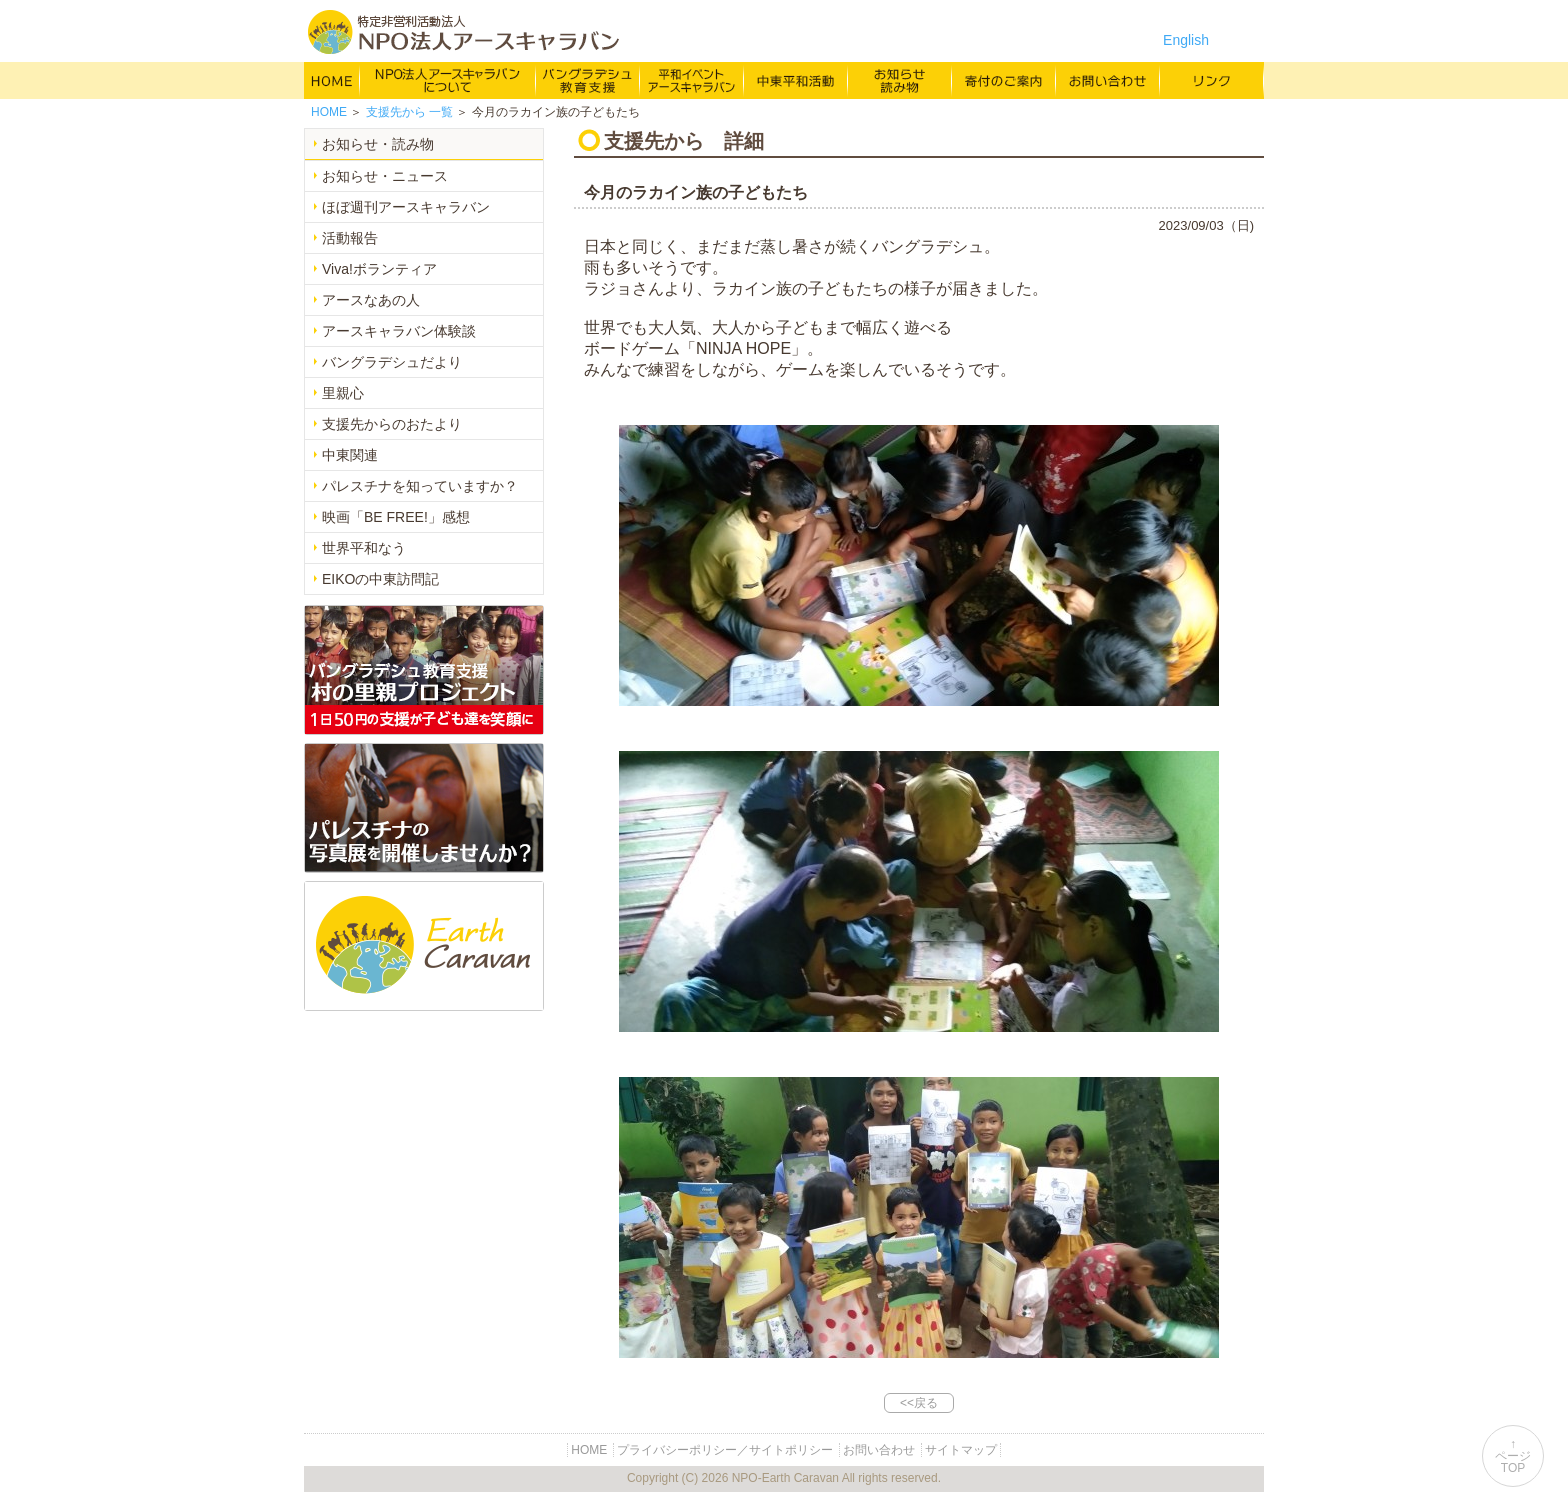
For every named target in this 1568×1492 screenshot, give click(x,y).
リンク (1212, 80)
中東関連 (350, 455)
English (1186, 40)
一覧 (409, 112)
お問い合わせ (1108, 80)
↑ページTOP (1513, 1456)
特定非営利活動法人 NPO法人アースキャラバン (463, 32)
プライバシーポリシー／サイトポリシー (725, 1450)
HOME (332, 80)
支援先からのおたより (392, 424)
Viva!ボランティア (379, 269)
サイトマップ (961, 1450)
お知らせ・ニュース (385, 176)
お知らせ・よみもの (900, 80)
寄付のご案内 (1004, 80)
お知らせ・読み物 (378, 144)
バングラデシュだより (392, 362)
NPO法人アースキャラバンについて (448, 80)
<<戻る (919, 1403)
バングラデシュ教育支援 (588, 80)
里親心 (343, 393)
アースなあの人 (371, 300)
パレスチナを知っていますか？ (420, 486)
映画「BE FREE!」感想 (396, 517)
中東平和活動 (796, 80)
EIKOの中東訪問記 (380, 579)
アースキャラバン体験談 (399, 331)
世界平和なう (364, 548)
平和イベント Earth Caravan (692, 80)
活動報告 (350, 238)
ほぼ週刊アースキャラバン (406, 207)
